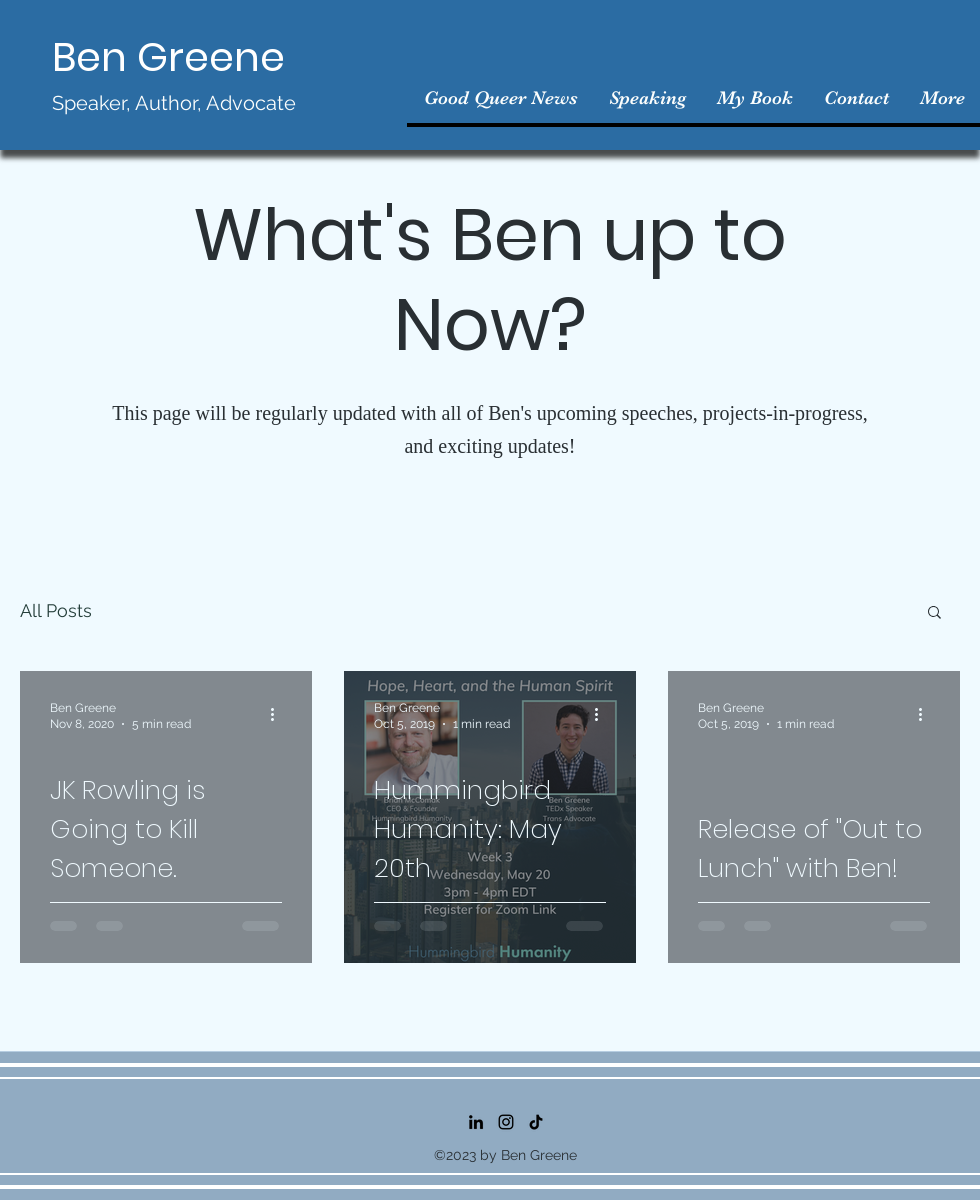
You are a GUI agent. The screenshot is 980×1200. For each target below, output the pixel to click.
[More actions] (279, 715)
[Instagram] (506, 1122)
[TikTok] (536, 1122)
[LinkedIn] (476, 1122)
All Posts (56, 610)
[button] (934, 613)
